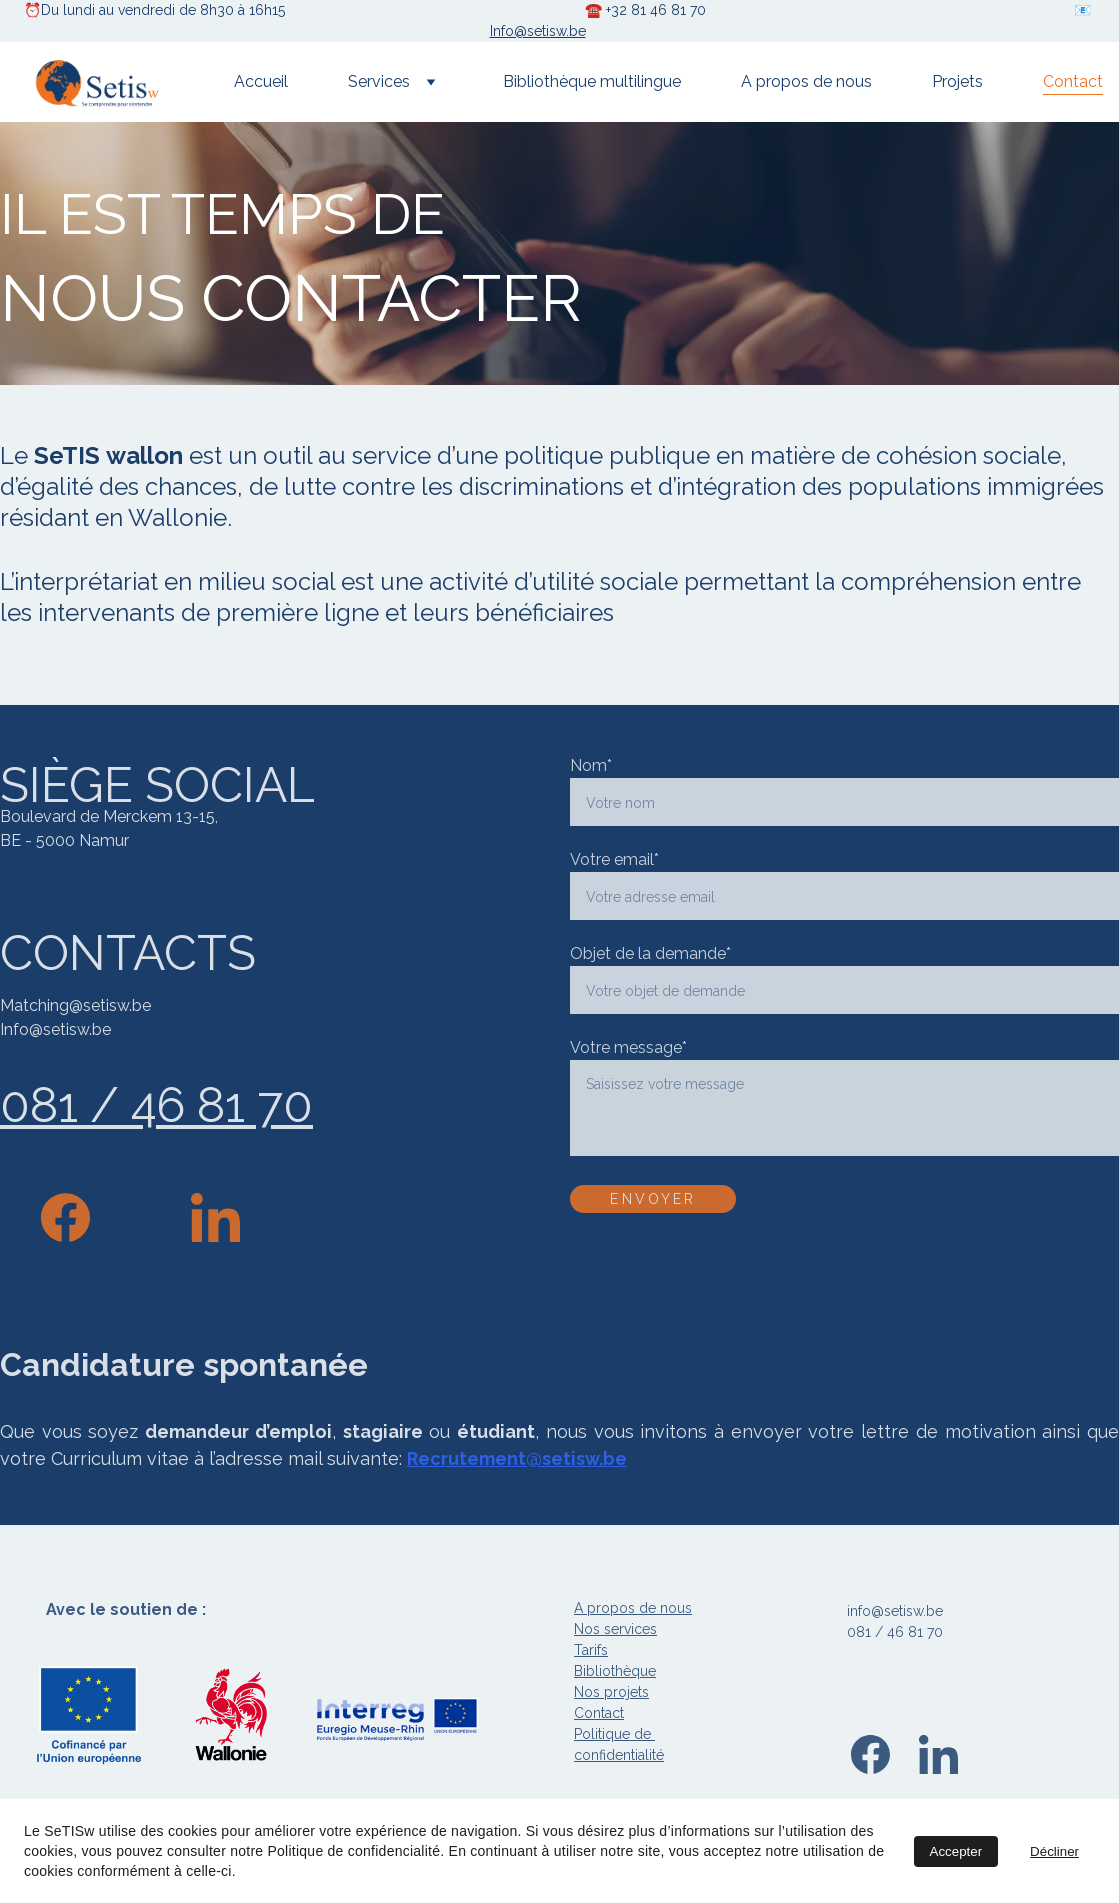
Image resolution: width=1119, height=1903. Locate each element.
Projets (957, 81)
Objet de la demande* (650, 953)
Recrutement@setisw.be (517, 1458)
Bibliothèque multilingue (592, 81)
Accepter (956, 1851)
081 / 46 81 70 (156, 1105)
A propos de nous (806, 81)
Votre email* (614, 859)
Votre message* (628, 1047)
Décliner (1054, 1851)
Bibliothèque (615, 1671)
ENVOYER (653, 1199)
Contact (1073, 81)
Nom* (591, 765)
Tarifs (591, 1650)
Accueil (261, 81)
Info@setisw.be (538, 31)
